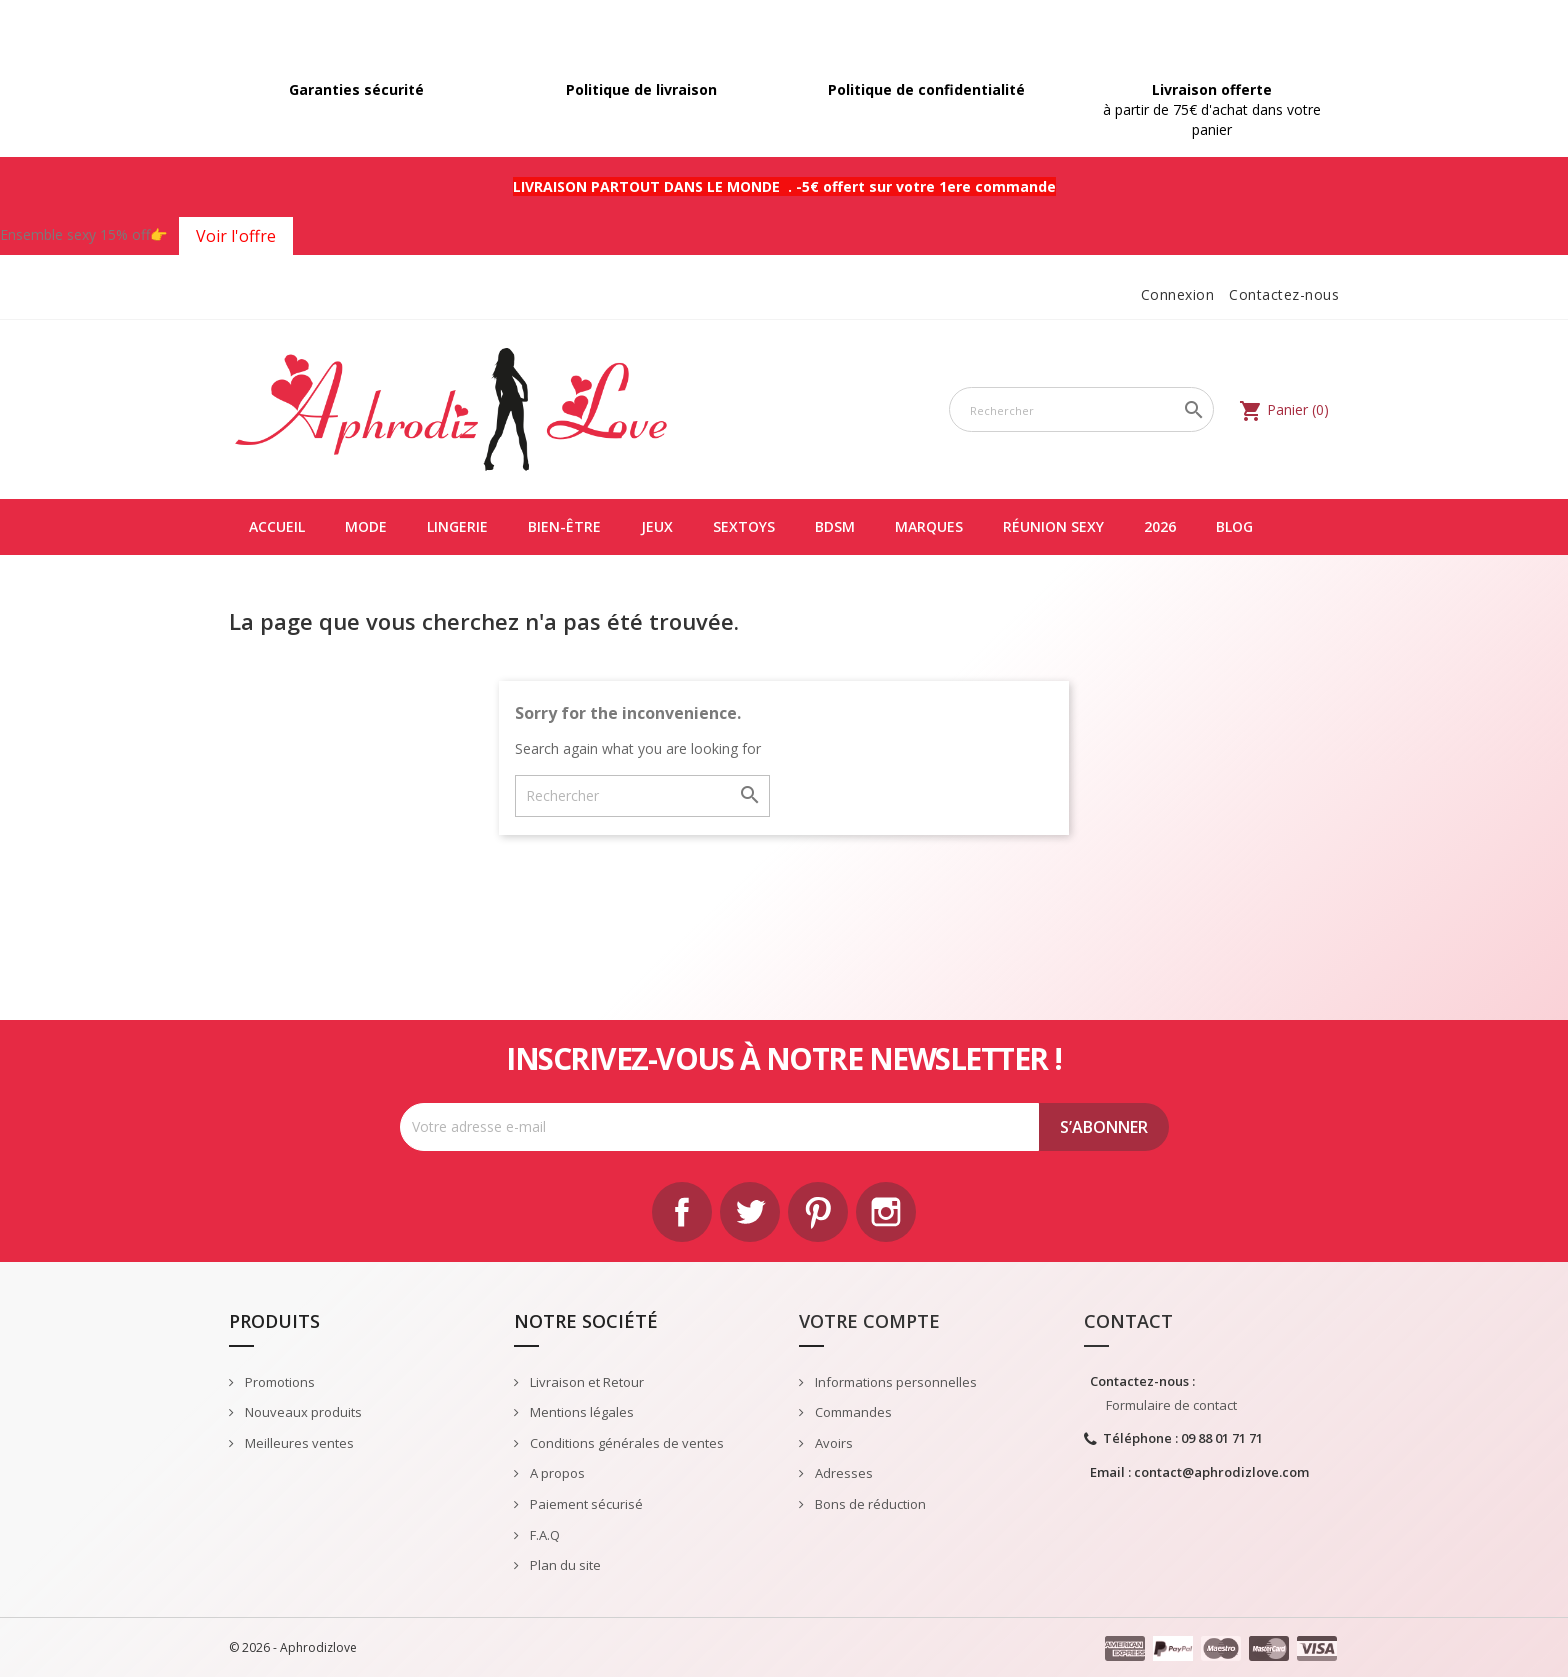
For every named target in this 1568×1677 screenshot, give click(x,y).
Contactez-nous (1284, 294)
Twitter (750, 1212)
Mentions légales (580, 1412)
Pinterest (818, 1212)
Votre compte (869, 1321)
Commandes (852, 1412)
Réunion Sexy (1053, 526)
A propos (556, 1473)
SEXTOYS (744, 526)
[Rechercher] (1081, 409)
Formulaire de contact (1171, 1405)
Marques (929, 526)
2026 (1160, 526)
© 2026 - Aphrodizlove (293, 1647)
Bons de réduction (869, 1504)
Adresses (842, 1473)
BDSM (835, 526)
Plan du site (564, 1565)
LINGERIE (457, 526)
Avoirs (832, 1443)
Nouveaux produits (302, 1412)
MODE (366, 526)
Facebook (682, 1212)
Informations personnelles (894, 1382)
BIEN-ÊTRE (564, 526)
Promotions (278, 1382)
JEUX (657, 526)
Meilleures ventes (298, 1443)
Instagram (886, 1212)
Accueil (277, 526)
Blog (1234, 526)
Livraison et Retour (585, 1382)
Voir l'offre (236, 236)
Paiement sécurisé (585, 1504)
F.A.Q (543, 1535)
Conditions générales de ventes (625, 1443)
